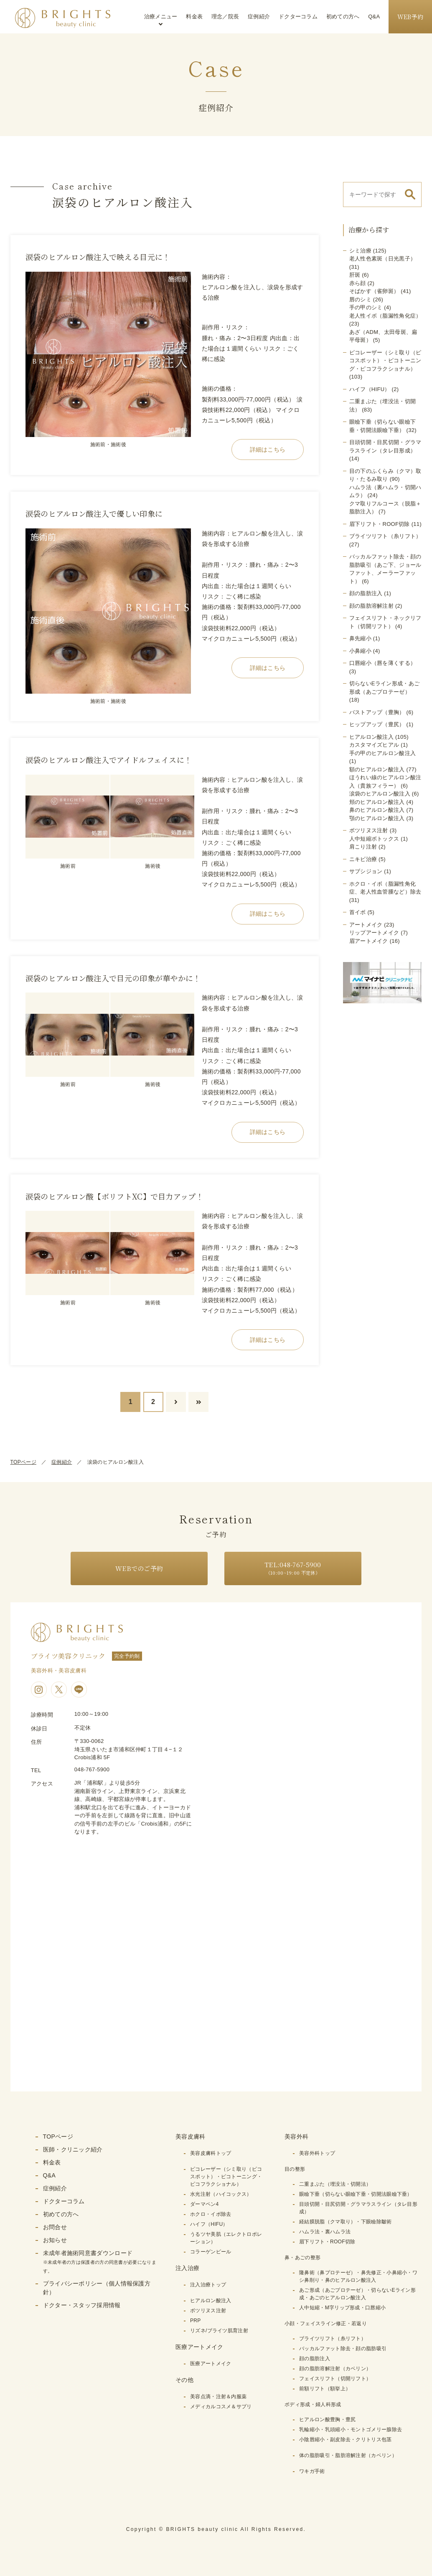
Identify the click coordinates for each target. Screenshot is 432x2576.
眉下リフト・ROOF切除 (379, 524)
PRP (195, 2320)
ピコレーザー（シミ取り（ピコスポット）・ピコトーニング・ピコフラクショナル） (385, 360)
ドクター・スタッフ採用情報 (82, 2305)
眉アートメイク (368, 941)
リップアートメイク (374, 932)
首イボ (357, 912)
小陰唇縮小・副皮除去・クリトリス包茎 (345, 2439)
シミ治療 (360, 250)
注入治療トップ (208, 2285)
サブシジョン (366, 871)
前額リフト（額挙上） (325, 2389)
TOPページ (23, 1462)
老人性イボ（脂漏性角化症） (385, 316)
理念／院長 (225, 16)
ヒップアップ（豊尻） (377, 724)
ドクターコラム (298, 16)
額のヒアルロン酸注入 (377, 769)
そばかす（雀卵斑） (374, 291)
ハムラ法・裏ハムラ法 (325, 2232)
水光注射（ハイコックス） (221, 2194)
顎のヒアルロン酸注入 (377, 818)
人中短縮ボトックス (374, 839)
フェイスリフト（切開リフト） (335, 2379)
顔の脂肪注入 (366, 593)
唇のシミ (360, 299)
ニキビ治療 (363, 859)
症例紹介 (259, 16)
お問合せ (55, 2227)
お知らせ (55, 2240)
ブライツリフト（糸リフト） (385, 536)
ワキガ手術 (312, 2471)
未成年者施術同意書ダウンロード (99, 2261)
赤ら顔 (357, 283)
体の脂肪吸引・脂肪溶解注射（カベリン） (348, 2455)
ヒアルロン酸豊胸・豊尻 (327, 2419)
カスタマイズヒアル (374, 745)
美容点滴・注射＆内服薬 (218, 2396)
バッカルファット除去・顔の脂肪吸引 (342, 2348)
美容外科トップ (317, 2153)
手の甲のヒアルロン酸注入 (382, 753)
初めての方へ (343, 16)
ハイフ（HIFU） (369, 389)
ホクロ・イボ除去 (210, 2214)
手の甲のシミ (366, 307)
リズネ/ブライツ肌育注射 (219, 2331)
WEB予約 (410, 17)
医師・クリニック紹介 (73, 2149)
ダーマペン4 (204, 2204)
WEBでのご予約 (139, 1568)
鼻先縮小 (360, 638)
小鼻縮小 (360, 651)
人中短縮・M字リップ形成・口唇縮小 (342, 2308)
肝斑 (355, 275)
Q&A (374, 16)
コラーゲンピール (210, 2252)
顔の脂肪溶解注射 (371, 606)
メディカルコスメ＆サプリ (221, 2406)
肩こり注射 (363, 847)
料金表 (194, 16)
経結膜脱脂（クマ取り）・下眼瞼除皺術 (345, 2222)
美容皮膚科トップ (210, 2153)
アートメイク (366, 925)
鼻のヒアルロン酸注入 (377, 810)
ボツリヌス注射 (368, 830)
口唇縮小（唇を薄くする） (382, 663)
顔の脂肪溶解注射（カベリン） (335, 2368)
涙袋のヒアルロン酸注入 (379, 793)
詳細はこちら (268, 449)
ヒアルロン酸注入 (371, 737)
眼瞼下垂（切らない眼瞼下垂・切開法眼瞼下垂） (355, 2194)
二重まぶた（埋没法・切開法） (335, 2184)
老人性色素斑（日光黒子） (382, 258)
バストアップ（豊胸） (377, 712)
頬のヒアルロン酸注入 (377, 802)
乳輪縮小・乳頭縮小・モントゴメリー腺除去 (350, 2429)
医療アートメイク (210, 2363)
